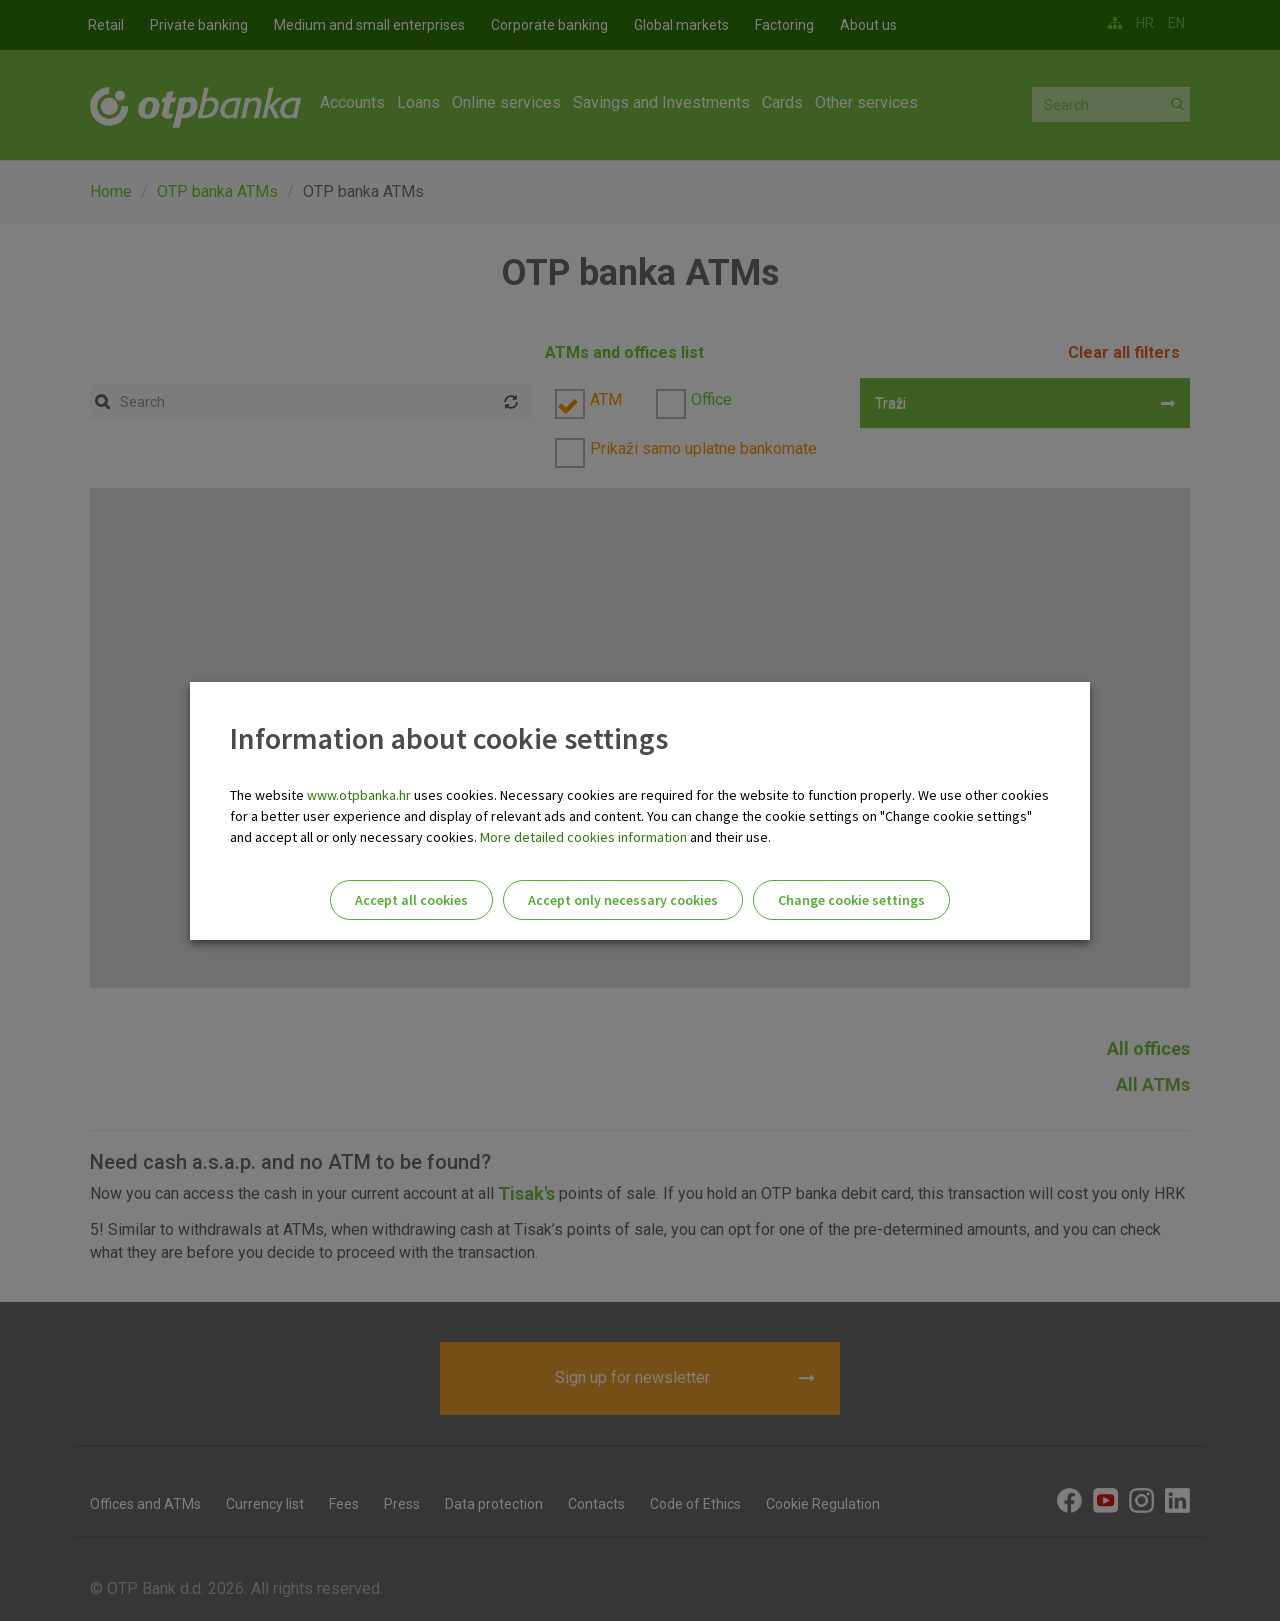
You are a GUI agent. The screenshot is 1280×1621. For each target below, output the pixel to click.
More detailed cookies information (583, 837)
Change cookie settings (851, 900)
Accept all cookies (411, 900)
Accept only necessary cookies (623, 900)
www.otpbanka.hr (359, 795)
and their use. (729, 837)
